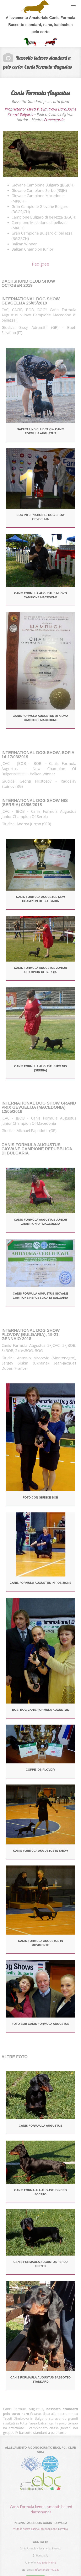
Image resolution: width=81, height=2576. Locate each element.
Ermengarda (54, 119)
